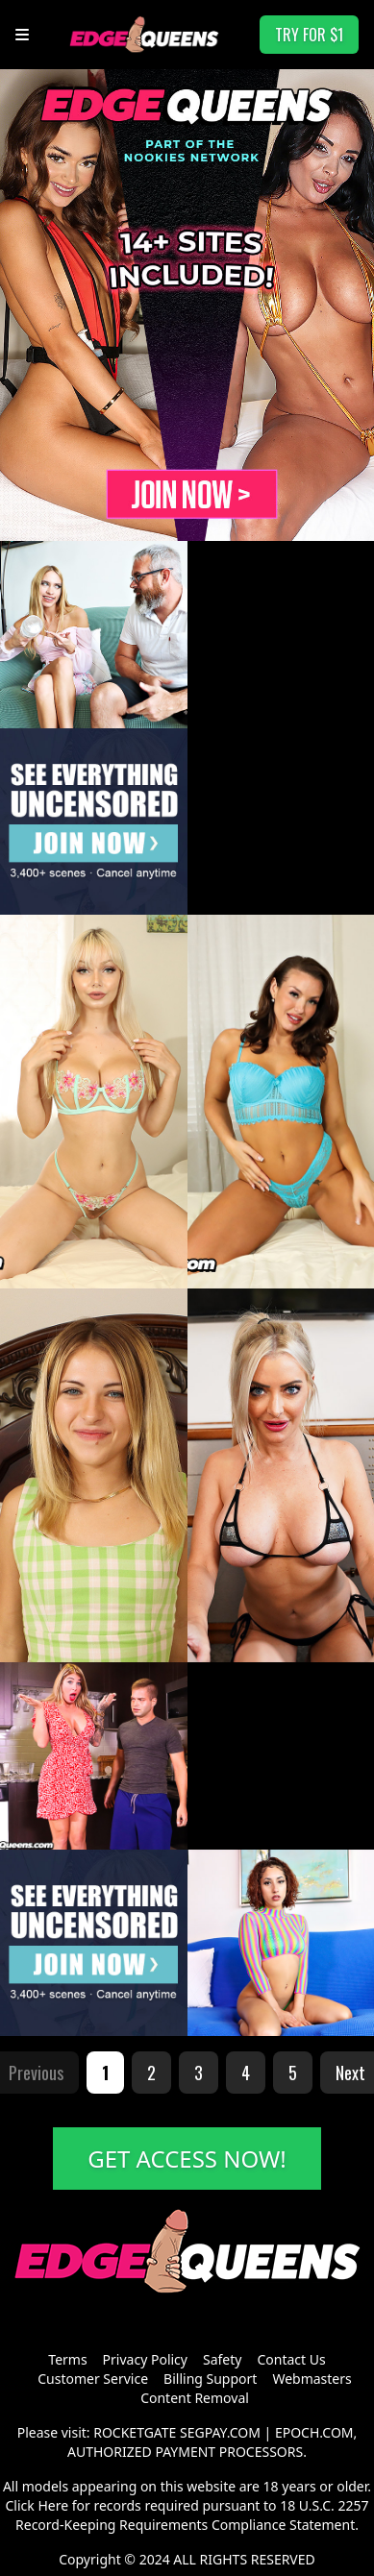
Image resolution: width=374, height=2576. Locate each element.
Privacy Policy (145, 2359)
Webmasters (311, 2378)
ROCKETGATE (134, 2432)
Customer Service (92, 2378)
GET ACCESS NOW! (187, 2158)
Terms (67, 2359)
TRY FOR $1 (309, 34)
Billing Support (210, 2378)
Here (52, 2505)
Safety (222, 2359)
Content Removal (194, 2398)
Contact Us (291, 2359)
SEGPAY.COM (220, 2432)
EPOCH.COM (314, 2432)
